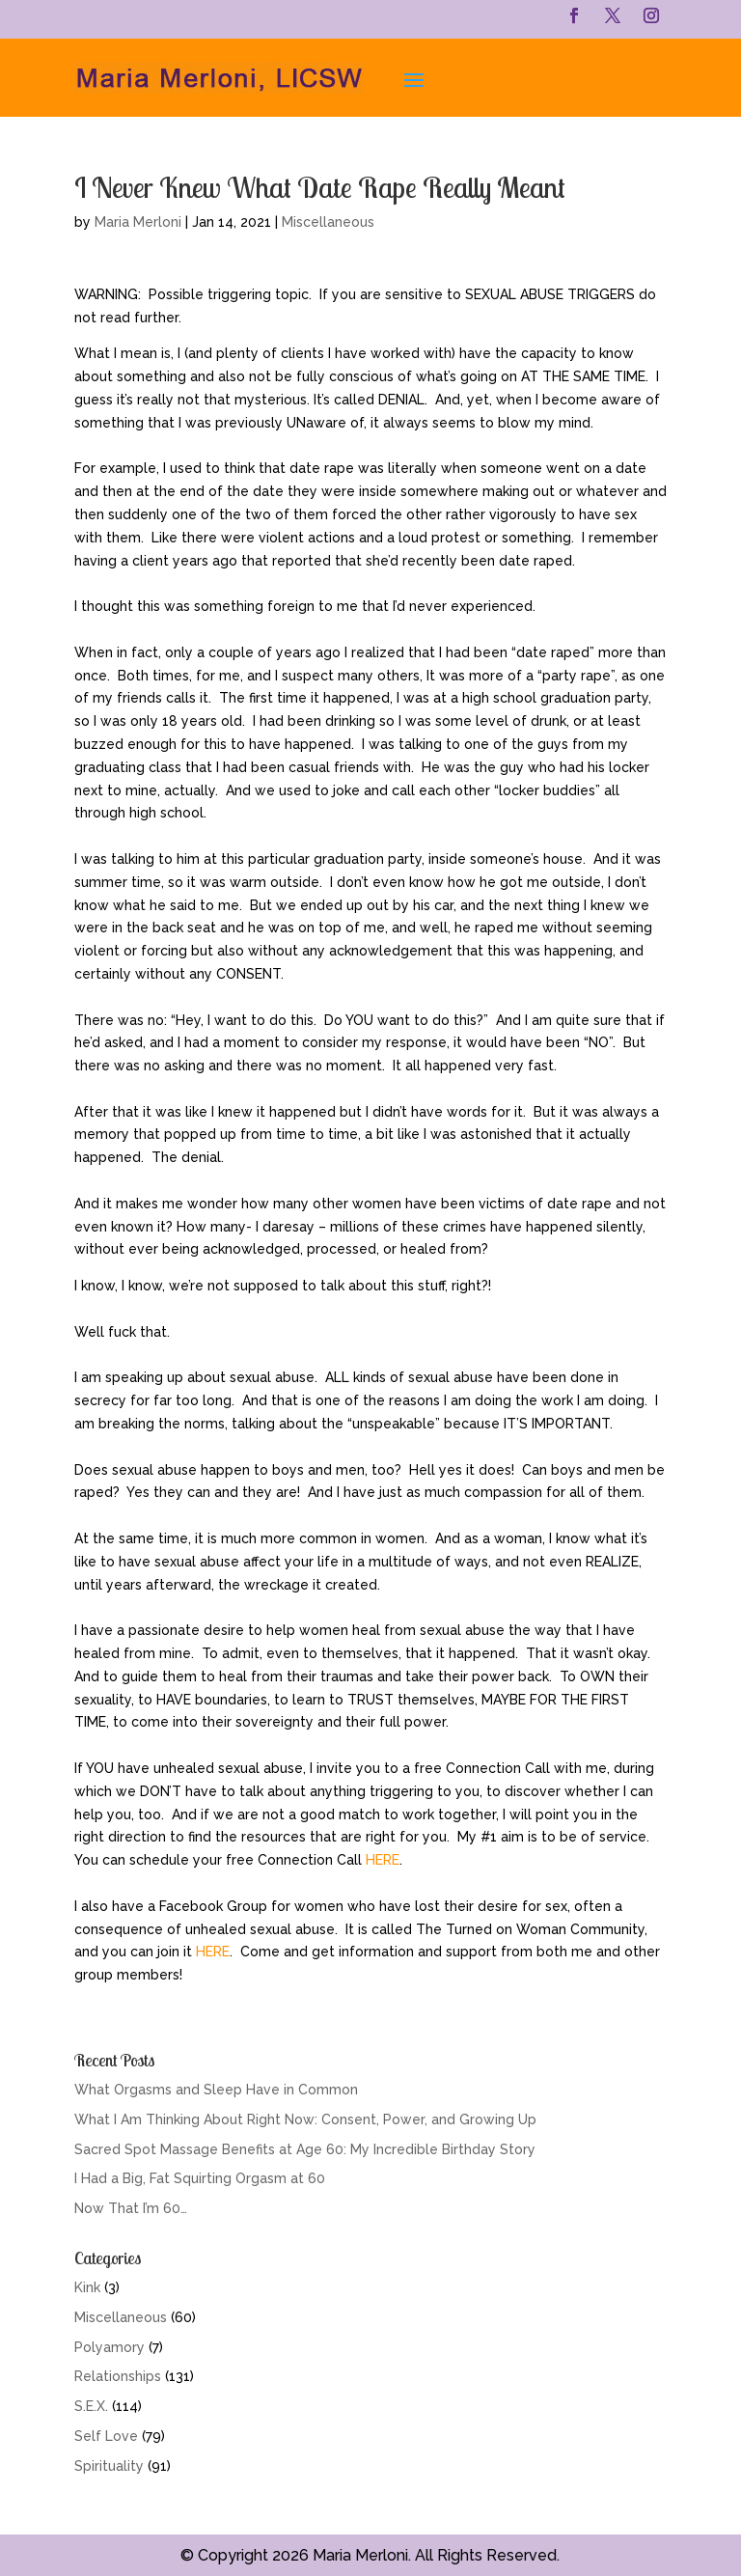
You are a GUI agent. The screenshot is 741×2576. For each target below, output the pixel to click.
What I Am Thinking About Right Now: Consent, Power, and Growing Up (305, 2119)
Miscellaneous (328, 222)
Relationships (117, 2376)
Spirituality (109, 2466)
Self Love (106, 2436)
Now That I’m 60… (130, 2208)
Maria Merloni (138, 222)
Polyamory (109, 2347)
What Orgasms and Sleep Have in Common (216, 2089)
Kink (87, 2287)
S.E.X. (91, 2406)
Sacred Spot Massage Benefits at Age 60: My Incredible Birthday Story (304, 2149)
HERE (382, 1860)
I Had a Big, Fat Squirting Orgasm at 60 (199, 2178)
